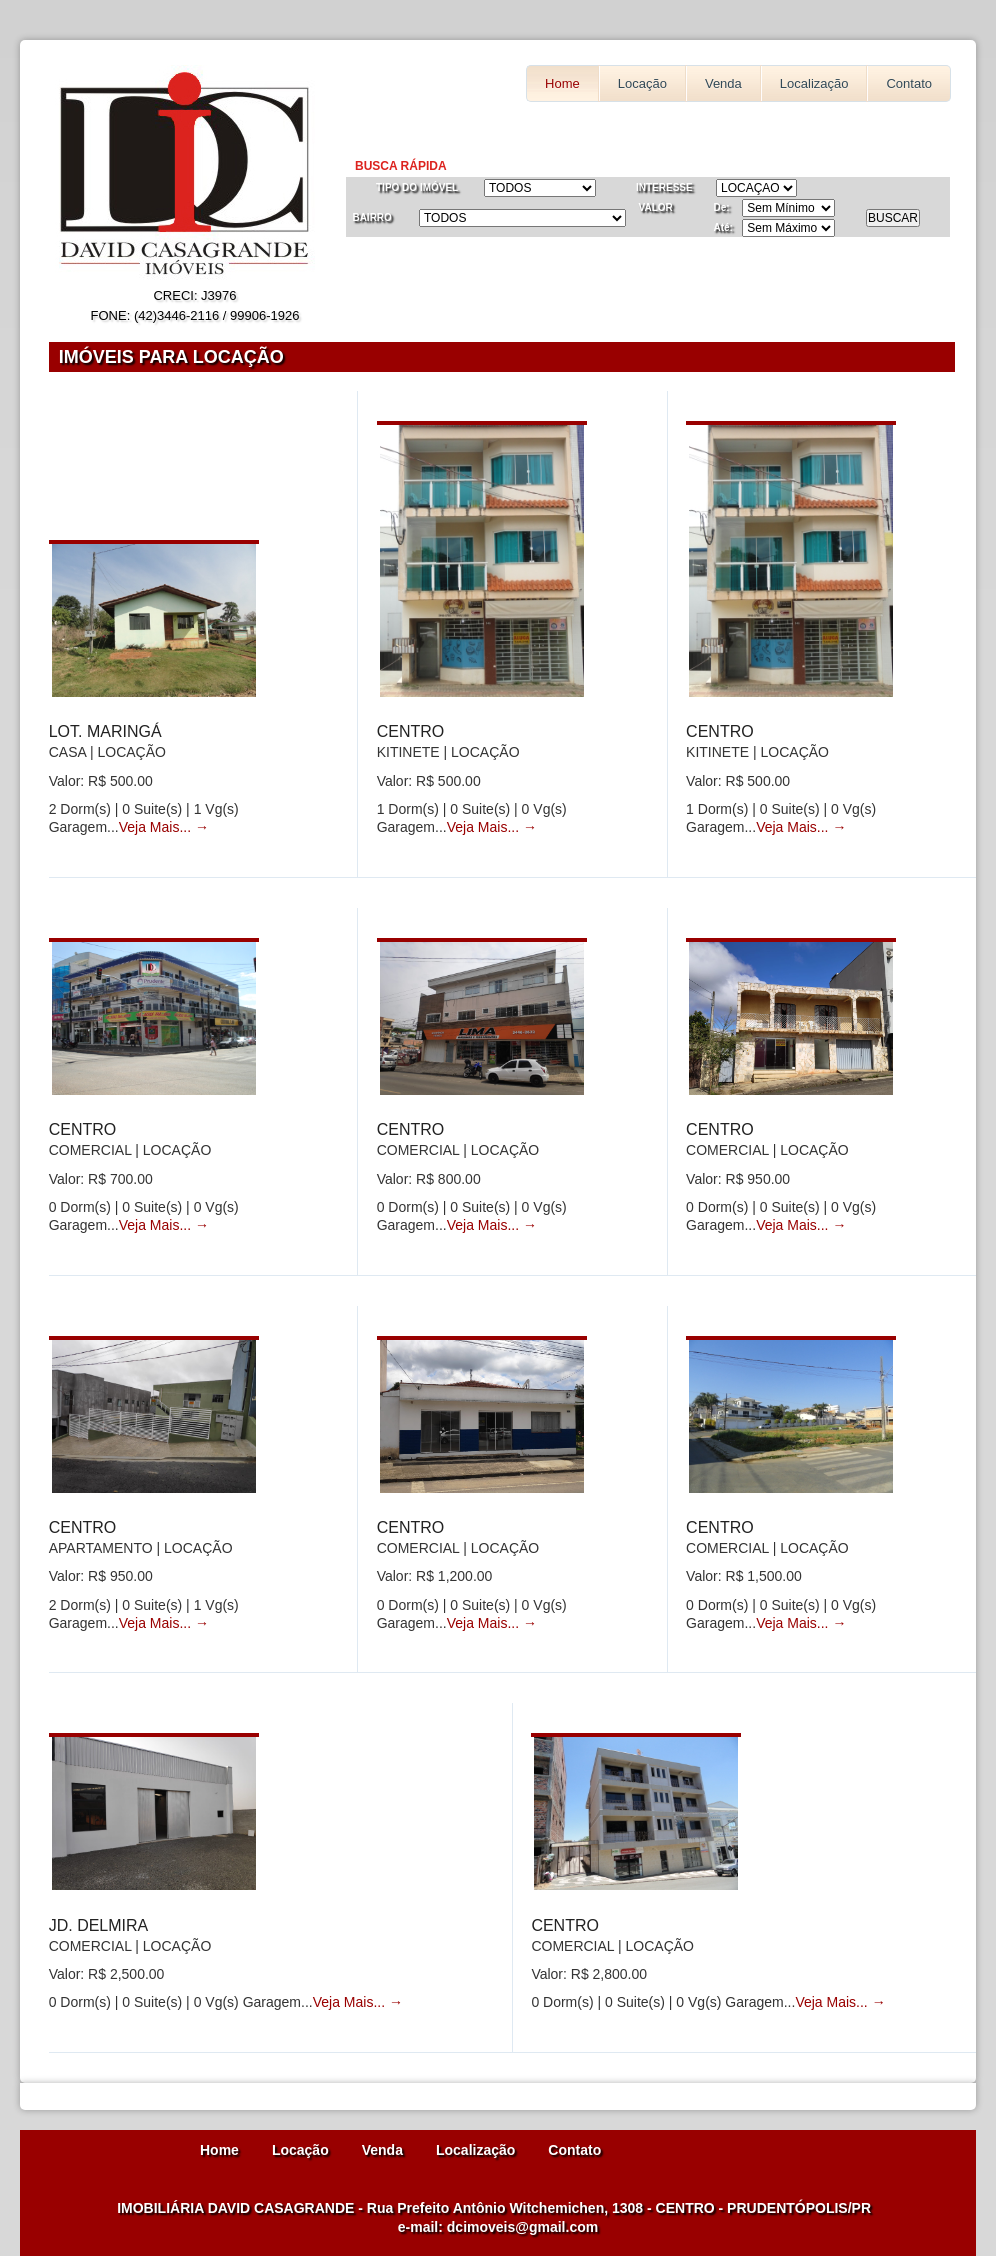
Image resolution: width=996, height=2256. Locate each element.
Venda (723, 83)
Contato (909, 83)
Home (562, 83)
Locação (642, 83)
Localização (814, 83)
